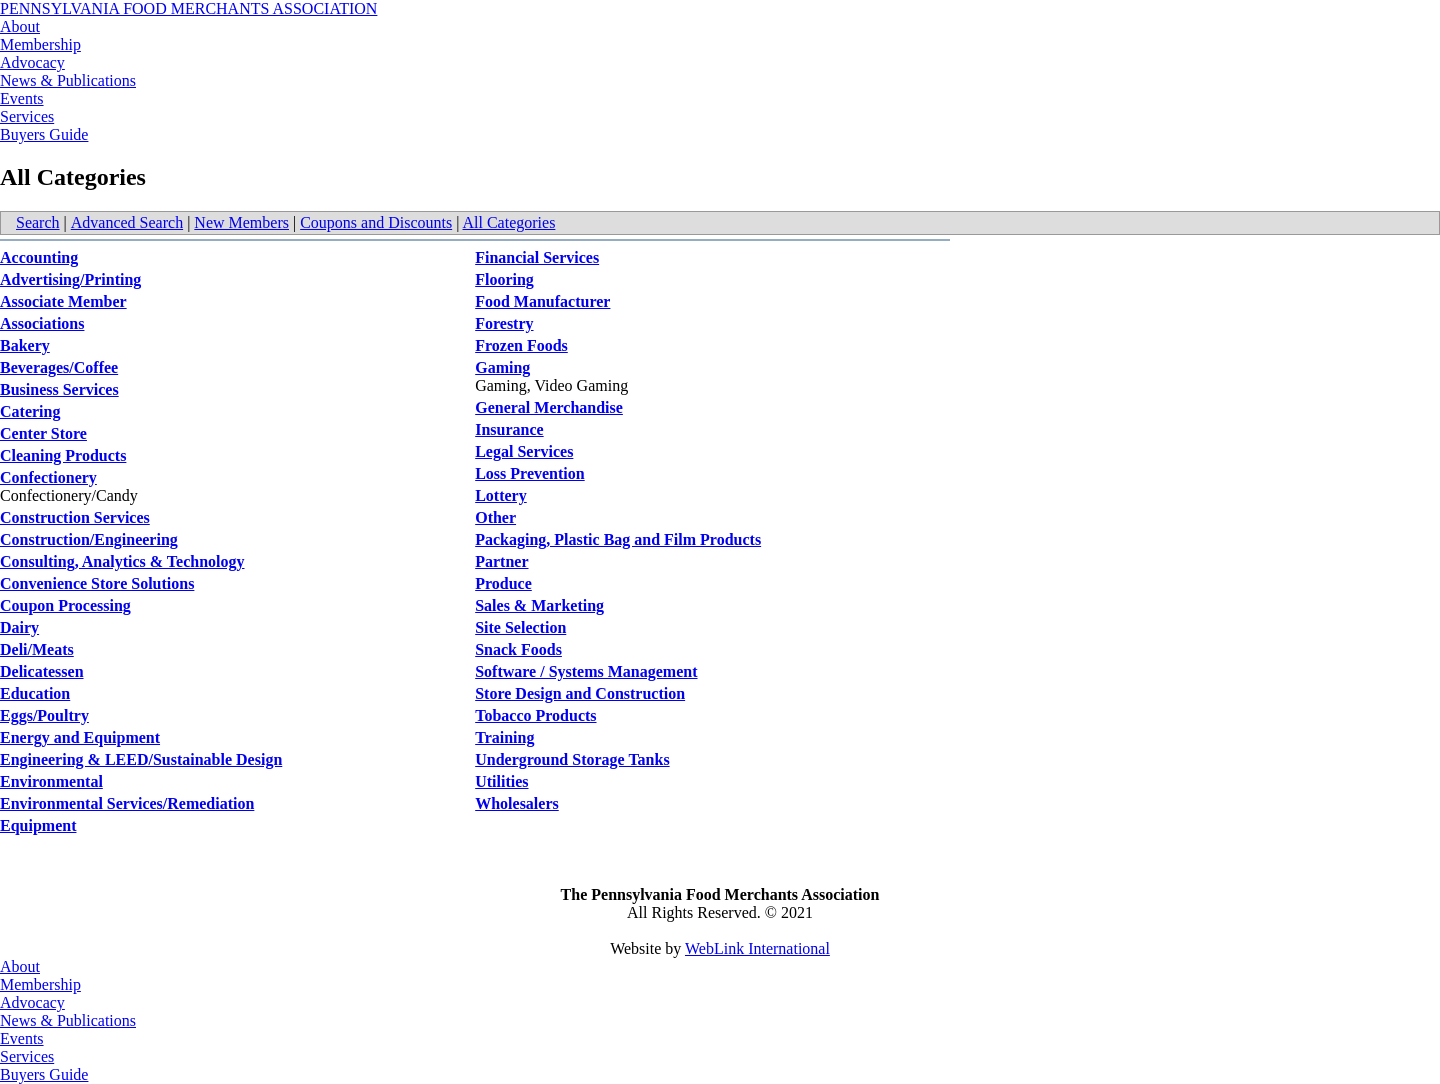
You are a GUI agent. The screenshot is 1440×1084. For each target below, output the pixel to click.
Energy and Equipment (80, 737)
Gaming (502, 367)
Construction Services (75, 517)
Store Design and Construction (580, 693)
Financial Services (537, 257)
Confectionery (48, 477)
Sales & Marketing (539, 605)
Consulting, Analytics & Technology (122, 561)
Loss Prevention (529, 473)
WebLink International (757, 948)
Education (35, 693)
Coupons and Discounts (376, 222)
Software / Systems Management (586, 671)
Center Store (43, 433)
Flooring (504, 279)
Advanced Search (127, 222)
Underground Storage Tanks (572, 759)
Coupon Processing (65, 605)
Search (38, 222)
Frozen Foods (521, 345)
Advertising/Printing (70, 279)
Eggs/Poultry (44, 715)
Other (495, 517)
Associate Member (63, 301)
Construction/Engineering (89, 539)
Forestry (504, 323)
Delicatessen (42, 671)
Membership (40, 44)
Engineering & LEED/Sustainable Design (141, 759)
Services (27, 116)
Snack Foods (518, 649)
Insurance (509, 429)
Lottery (501, 495)
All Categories (509, 222)
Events (22, 98)
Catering (30, 411)
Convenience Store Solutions (97, 583)
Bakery (25, 345)
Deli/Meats (37, 649)
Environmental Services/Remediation (127, 803)
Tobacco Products (535, 715)
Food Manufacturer (542, 301)
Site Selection (520, 627)
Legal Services (524, 451)
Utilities (501, 781)
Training (504, 737)
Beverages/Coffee (59, 367)
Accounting (39, 257)
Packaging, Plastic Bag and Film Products (618, 539)
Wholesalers (517, 803)
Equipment (38, 825)
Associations (42, 323)
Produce (503, 583)
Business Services (59, 389)
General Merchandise (549, 407)
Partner (501, 561)
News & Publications (68, 80)
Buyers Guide (44, 134)
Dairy (19, 627)
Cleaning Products (63, 455)
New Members (241, 222)
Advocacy (32, 62)
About (20, 26)
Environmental (51, 781)
